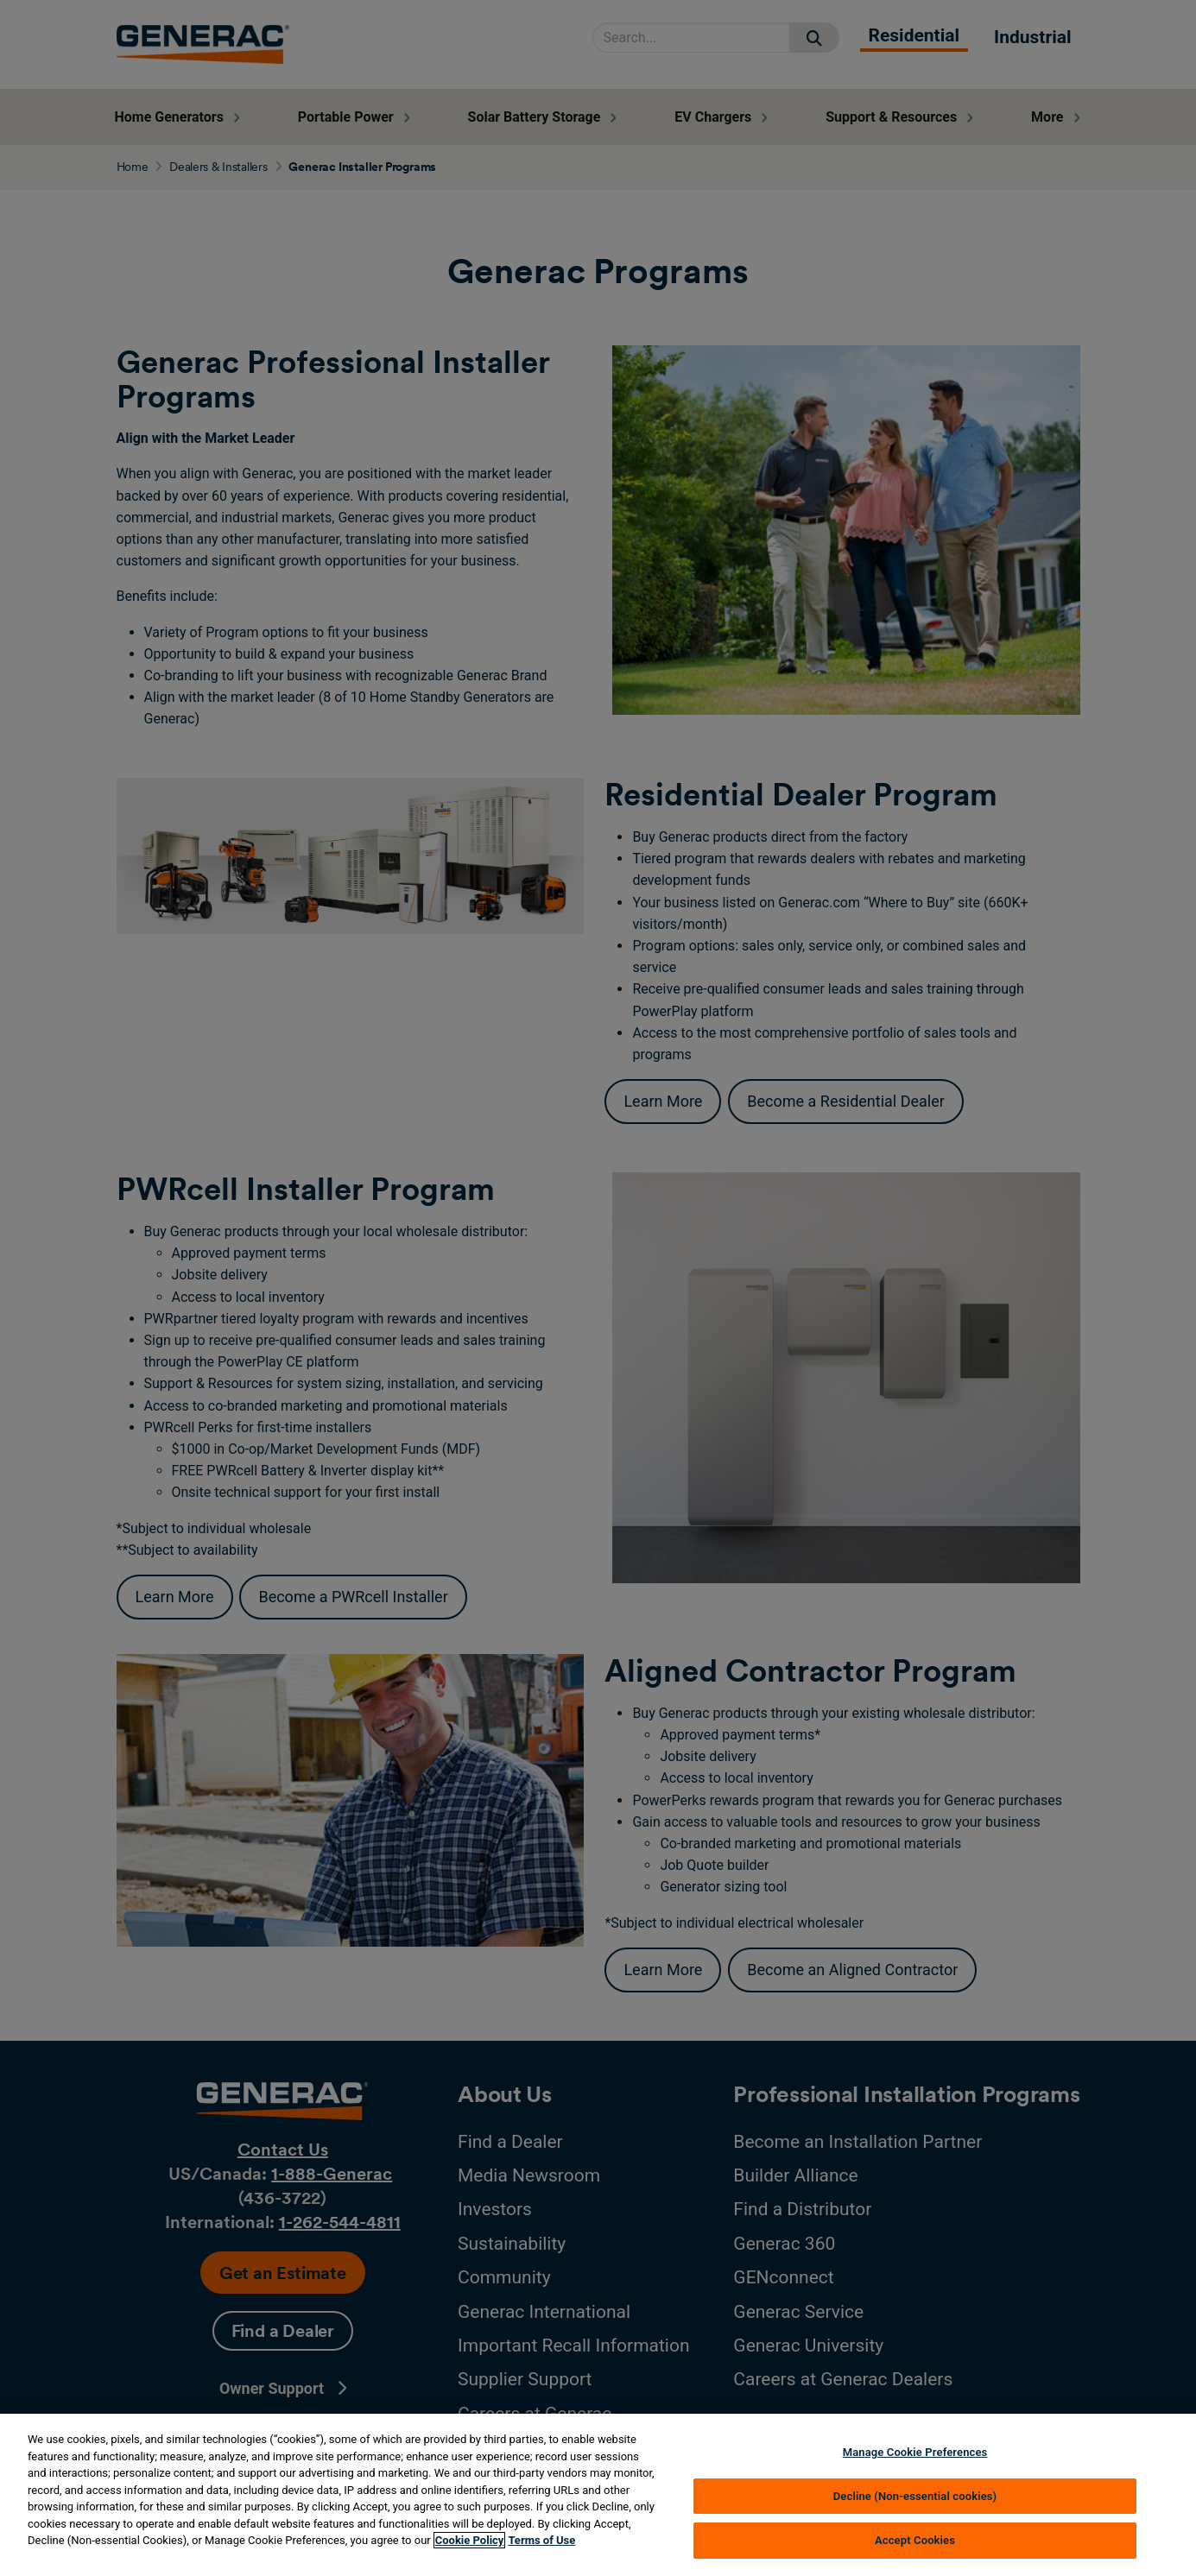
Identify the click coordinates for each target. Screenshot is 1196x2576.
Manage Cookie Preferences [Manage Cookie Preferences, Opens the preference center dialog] (915, 2452)
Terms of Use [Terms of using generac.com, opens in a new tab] (541, 2540)
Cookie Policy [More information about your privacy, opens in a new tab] (469, 2540)
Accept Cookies (915, 2540)
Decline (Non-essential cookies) (915, 2496)
